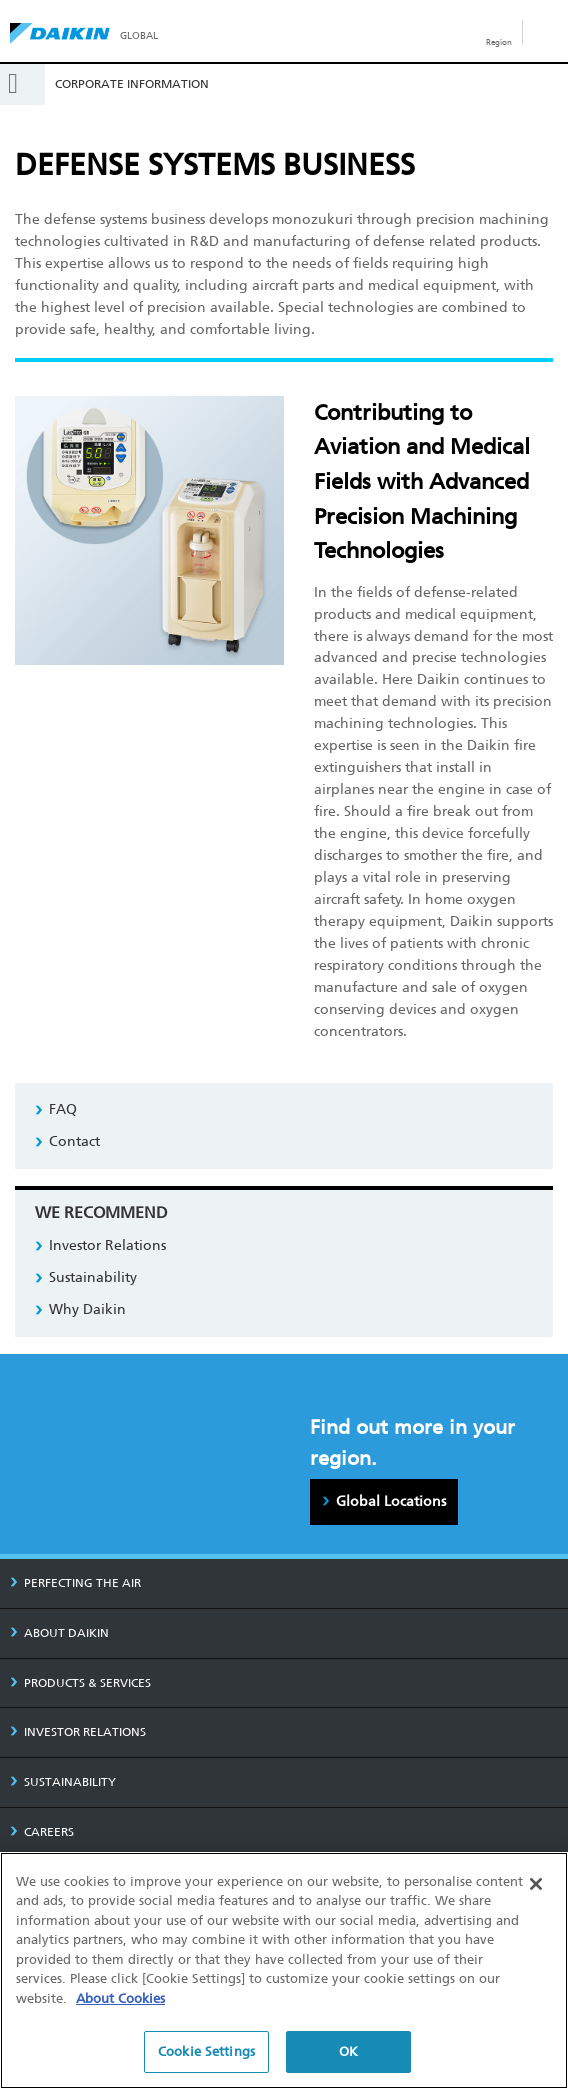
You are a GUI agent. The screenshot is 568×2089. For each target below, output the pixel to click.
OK (348, 2052)
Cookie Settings (206, 2052)
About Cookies (120, 1998)
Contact (74, 1141)
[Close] (536, 1884)
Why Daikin (87, 1309)
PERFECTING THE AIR (75, 1583)
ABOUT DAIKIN (59, 1633)
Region (499, 42)
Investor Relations (107, 1245)
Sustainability (93, 1277)
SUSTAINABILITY (63, 1782)
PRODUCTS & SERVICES (80, 1683)
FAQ (63, 1109)
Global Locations (391, 1501)
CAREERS (42, 1832)
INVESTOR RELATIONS (78, 1732)
